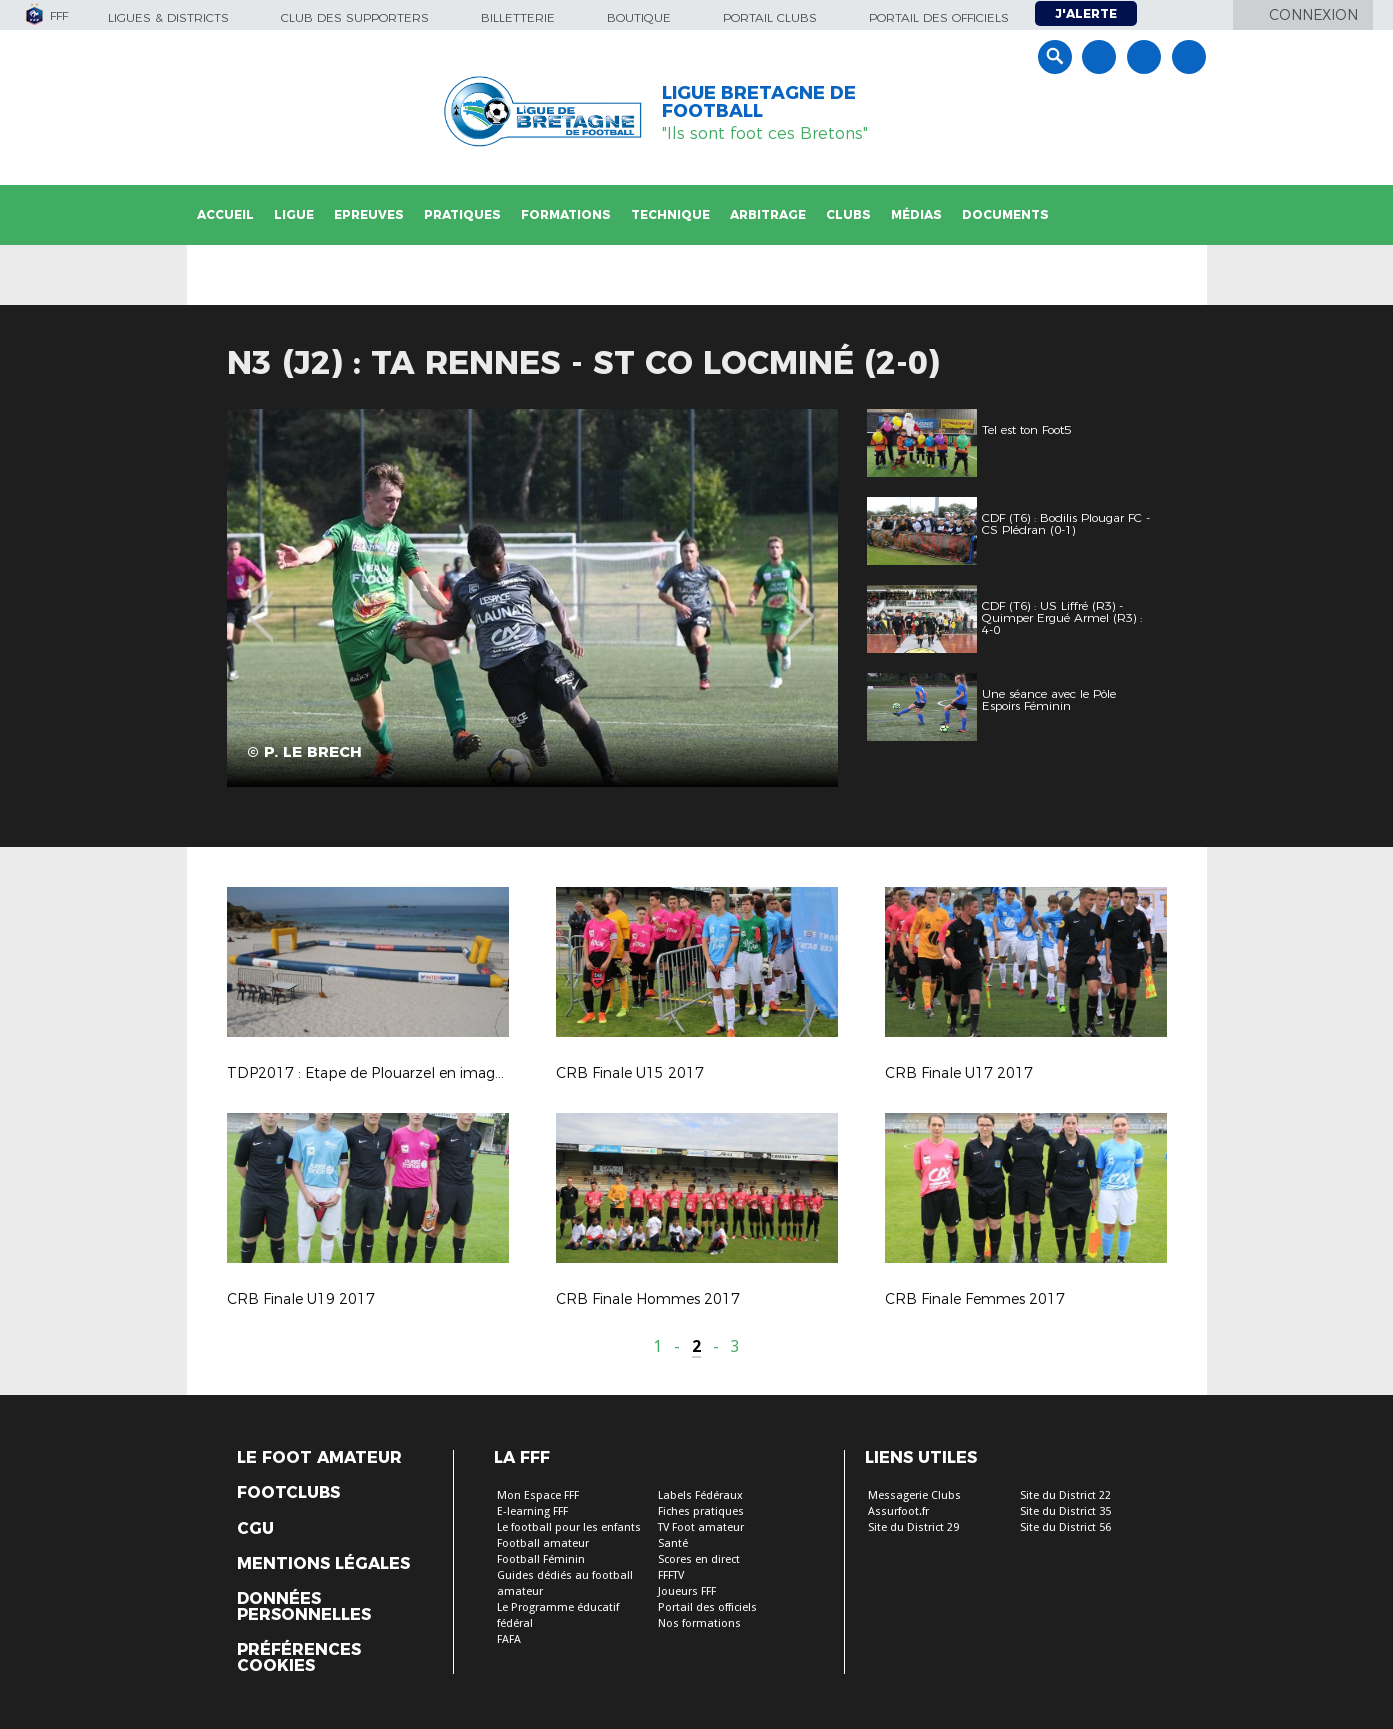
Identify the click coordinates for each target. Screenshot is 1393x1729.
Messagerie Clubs (914, 1495)
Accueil (225, 214)
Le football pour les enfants (569, 1527)
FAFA (509, 1639)
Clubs (848, 214)
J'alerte (1086, 13)
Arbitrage (768, 214)
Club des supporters (355, 17)
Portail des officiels (939, 17)
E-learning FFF (532, 1511)
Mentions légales (323, 1564)
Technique (670, 214)
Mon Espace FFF (538, 1495)
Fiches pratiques (701, 1511)
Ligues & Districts (168, 17)
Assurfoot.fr (898, 1511)
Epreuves (369, 214)
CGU (255, 1529)
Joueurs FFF (687, 1591)
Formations (566, 214)
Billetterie (518, 17)
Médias (916, 214)
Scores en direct (699, 1559)
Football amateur (543, 1543)
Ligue (294, 214)
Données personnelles (304, 1607)
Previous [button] (259, 602)
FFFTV (671, 1575)
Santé (673, 1543)
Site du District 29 (913, 1527)
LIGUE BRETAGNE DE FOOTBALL (759, 102)
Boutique (639, 17)
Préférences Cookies (299, 1658)
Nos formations (699, 1623)
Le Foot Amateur (319, 1458)
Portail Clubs (770, 17)
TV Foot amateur (701, 1527)
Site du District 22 (1065, 1495)
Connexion (1313, 15)
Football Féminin (541, 1559)
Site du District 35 (1065, 1511)
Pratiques (462, 214)
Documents (1005, 214)
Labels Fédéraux (700, 1495)
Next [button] (800, 602)
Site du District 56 (1065, 1527)
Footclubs (288, 1493)
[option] (532, 598)
